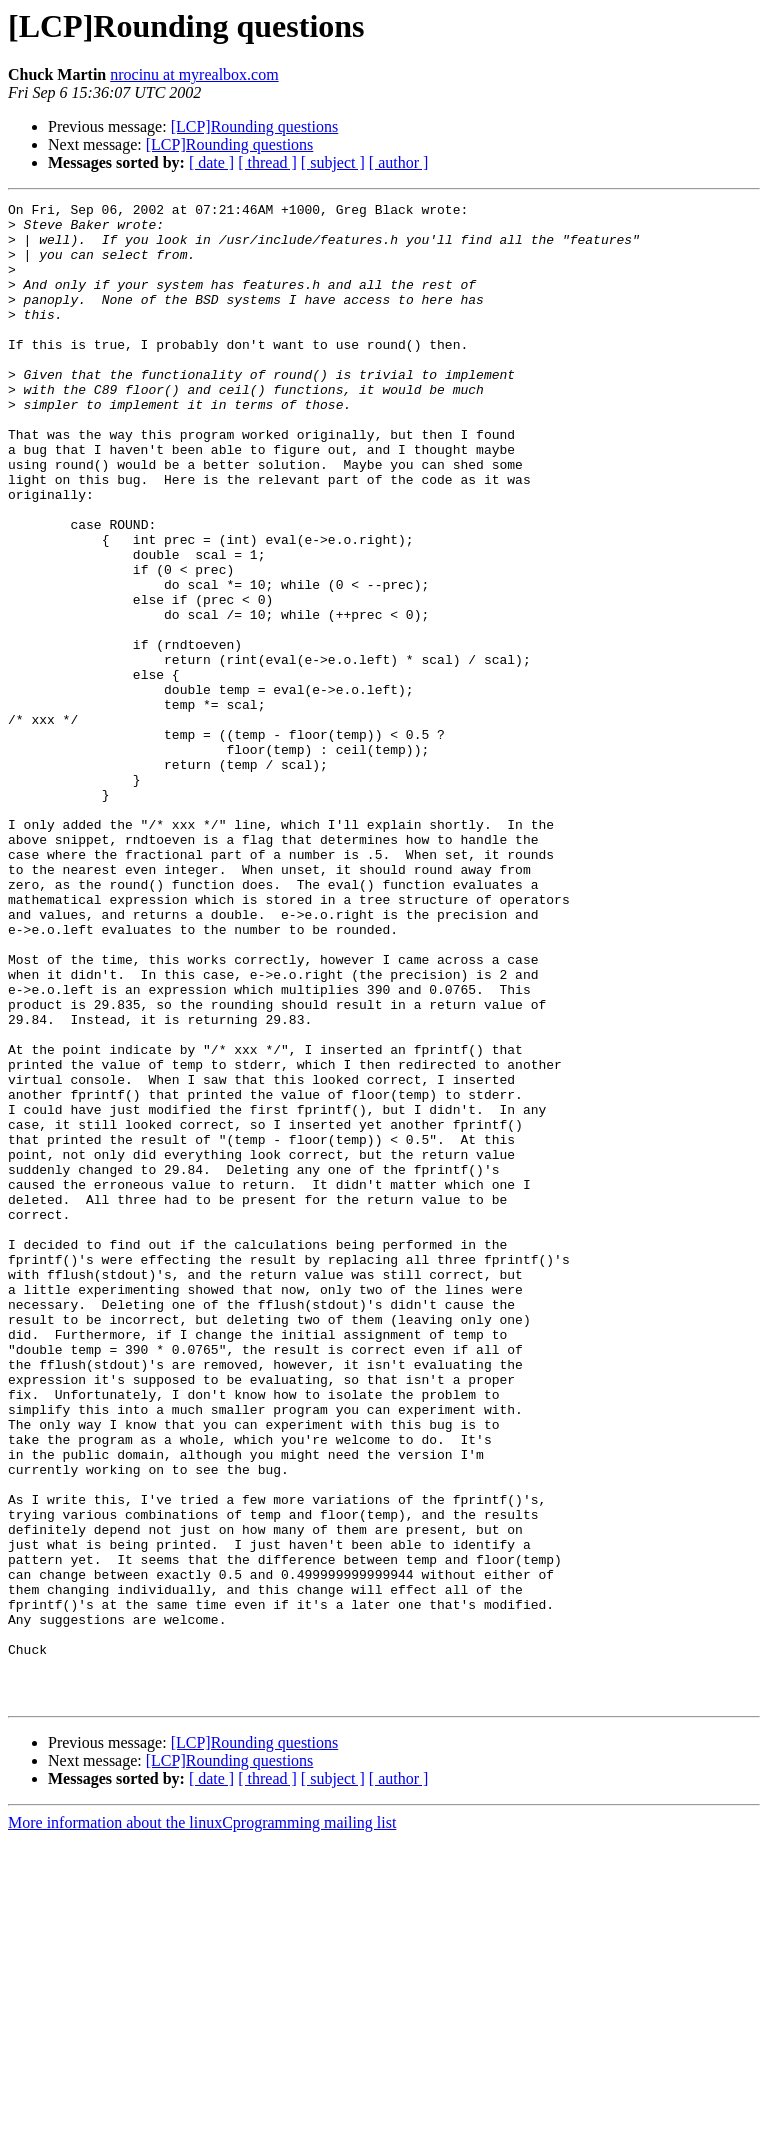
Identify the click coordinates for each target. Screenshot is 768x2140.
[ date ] (211, 162)
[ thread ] (267, 162)
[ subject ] (333, 162)
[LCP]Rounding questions (255, 126)
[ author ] (399, 162)
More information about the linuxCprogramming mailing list (202, 2122)
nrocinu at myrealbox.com (194, 74)
